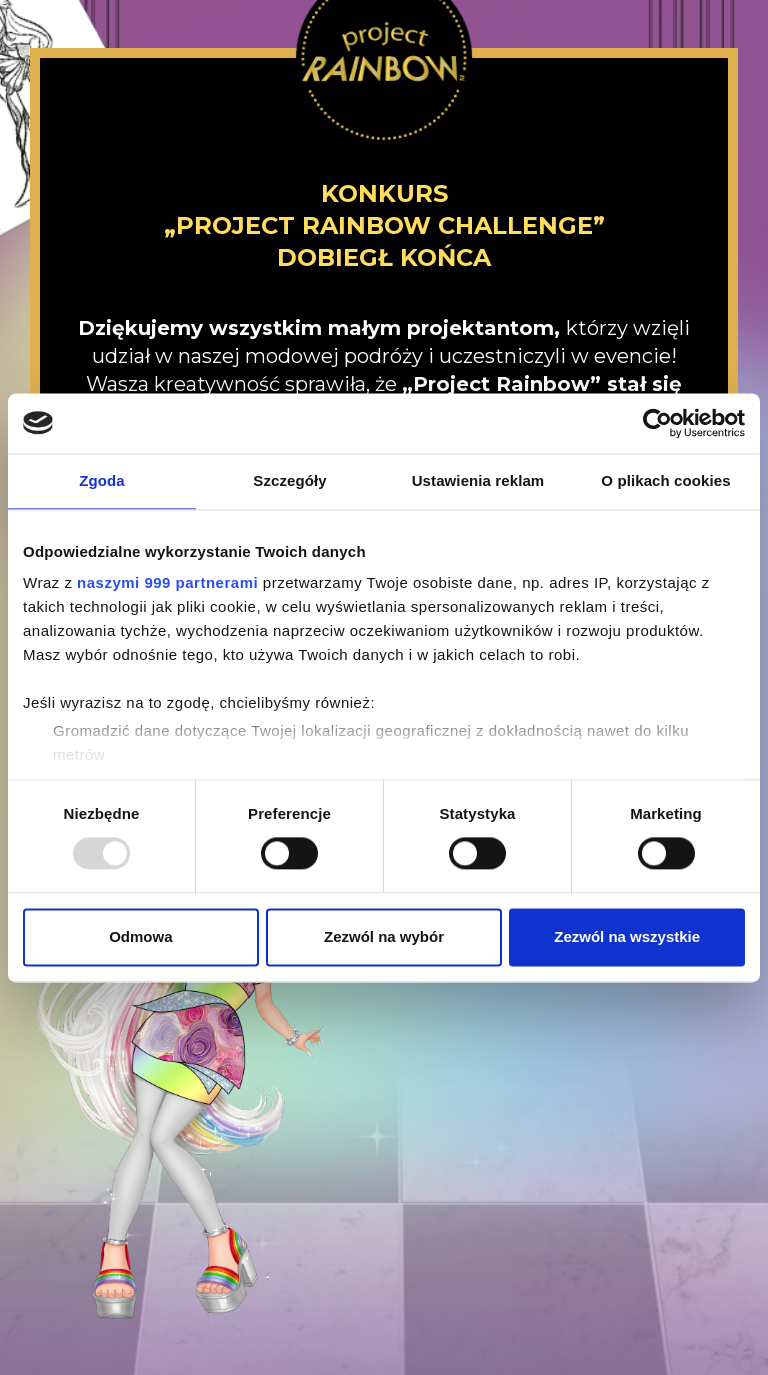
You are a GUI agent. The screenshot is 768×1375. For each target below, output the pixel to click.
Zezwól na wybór (384, 936)
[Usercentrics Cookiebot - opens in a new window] (657, 423)
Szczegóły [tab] (289, 480)
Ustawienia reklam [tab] (478, 480)
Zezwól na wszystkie (627, 936)
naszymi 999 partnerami (167, 582)
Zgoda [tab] (102, 480)
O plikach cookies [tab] (665, 480)
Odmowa (140, 936)
